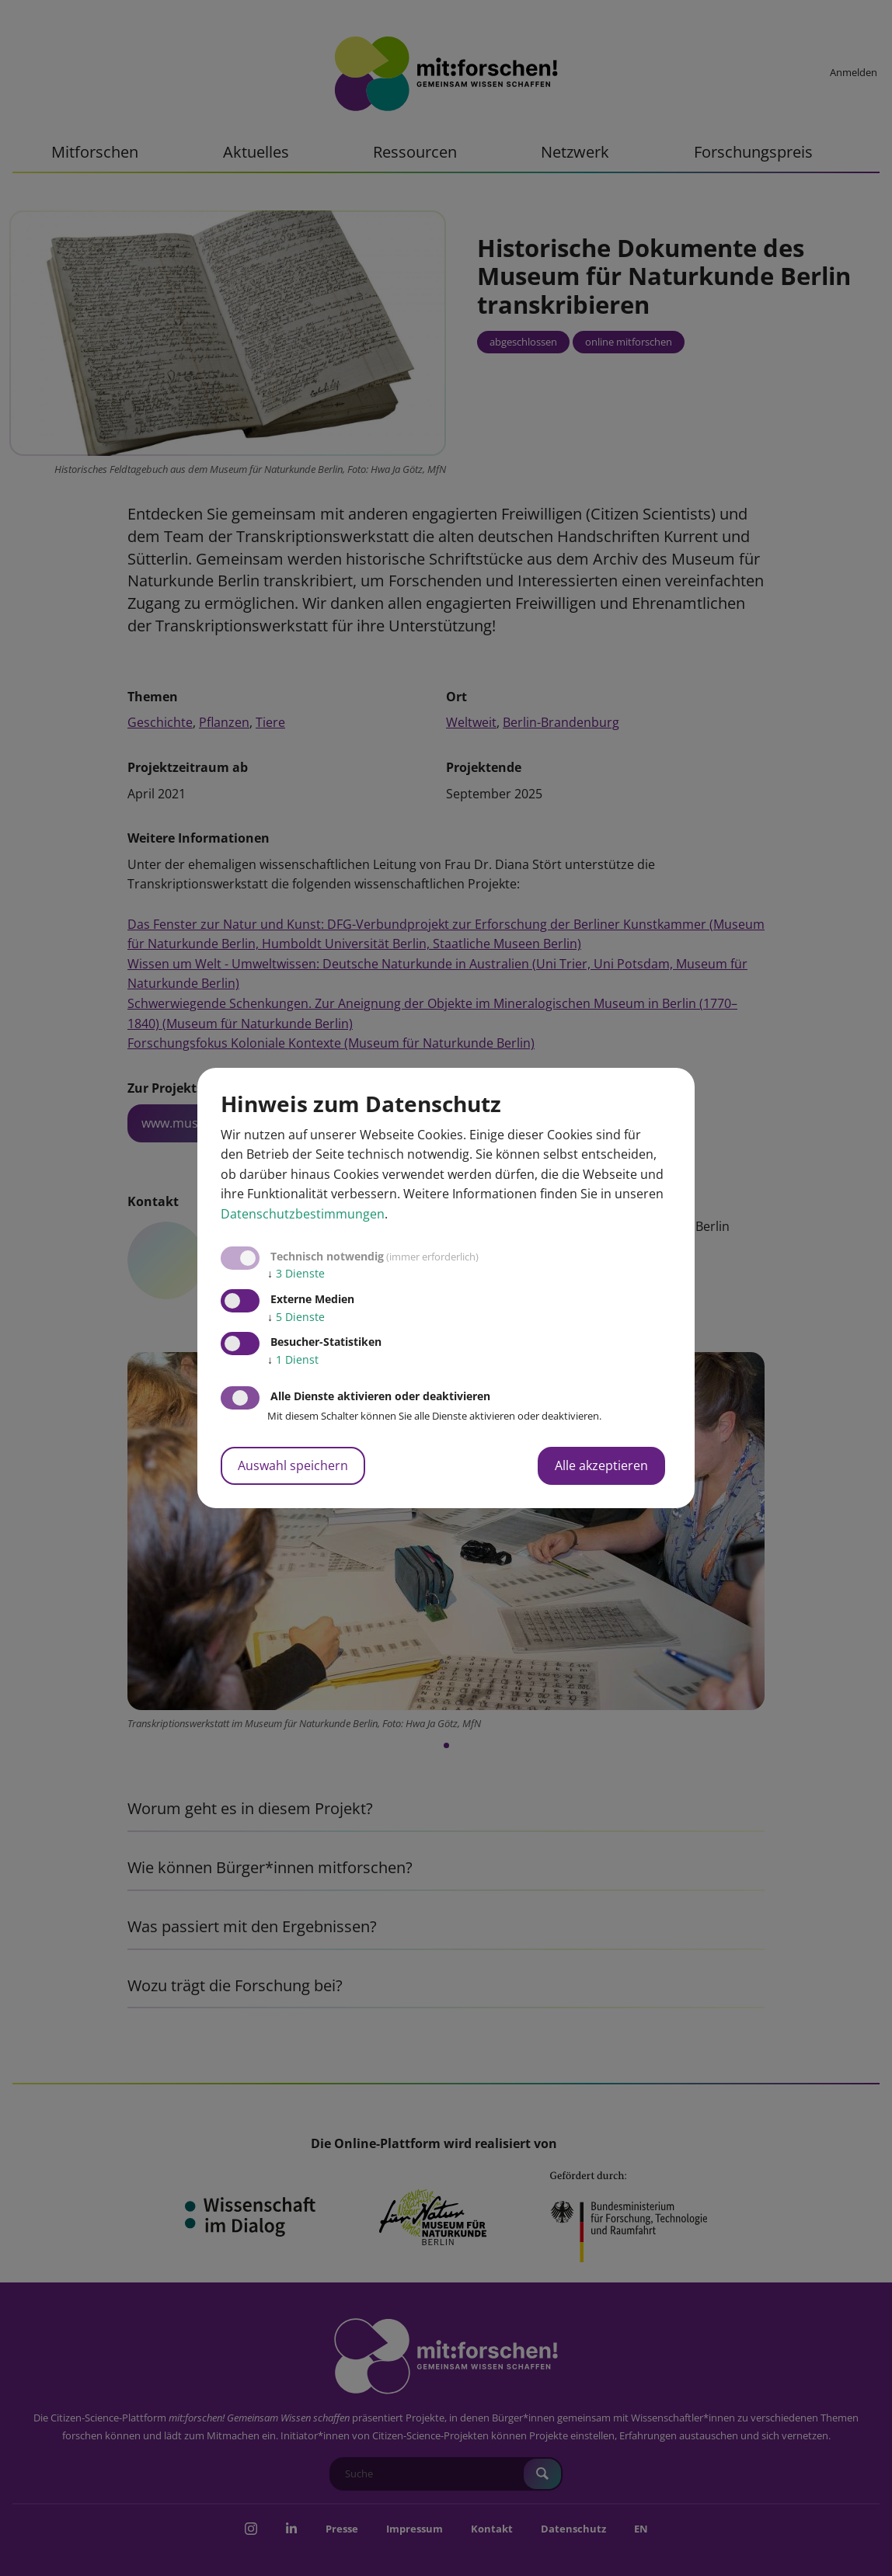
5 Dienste (296, 1316)
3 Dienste (296, 1273)
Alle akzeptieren (601, 1465)
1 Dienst (293, 1359)
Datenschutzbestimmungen (303, 1213)
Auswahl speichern (293, 1465)
